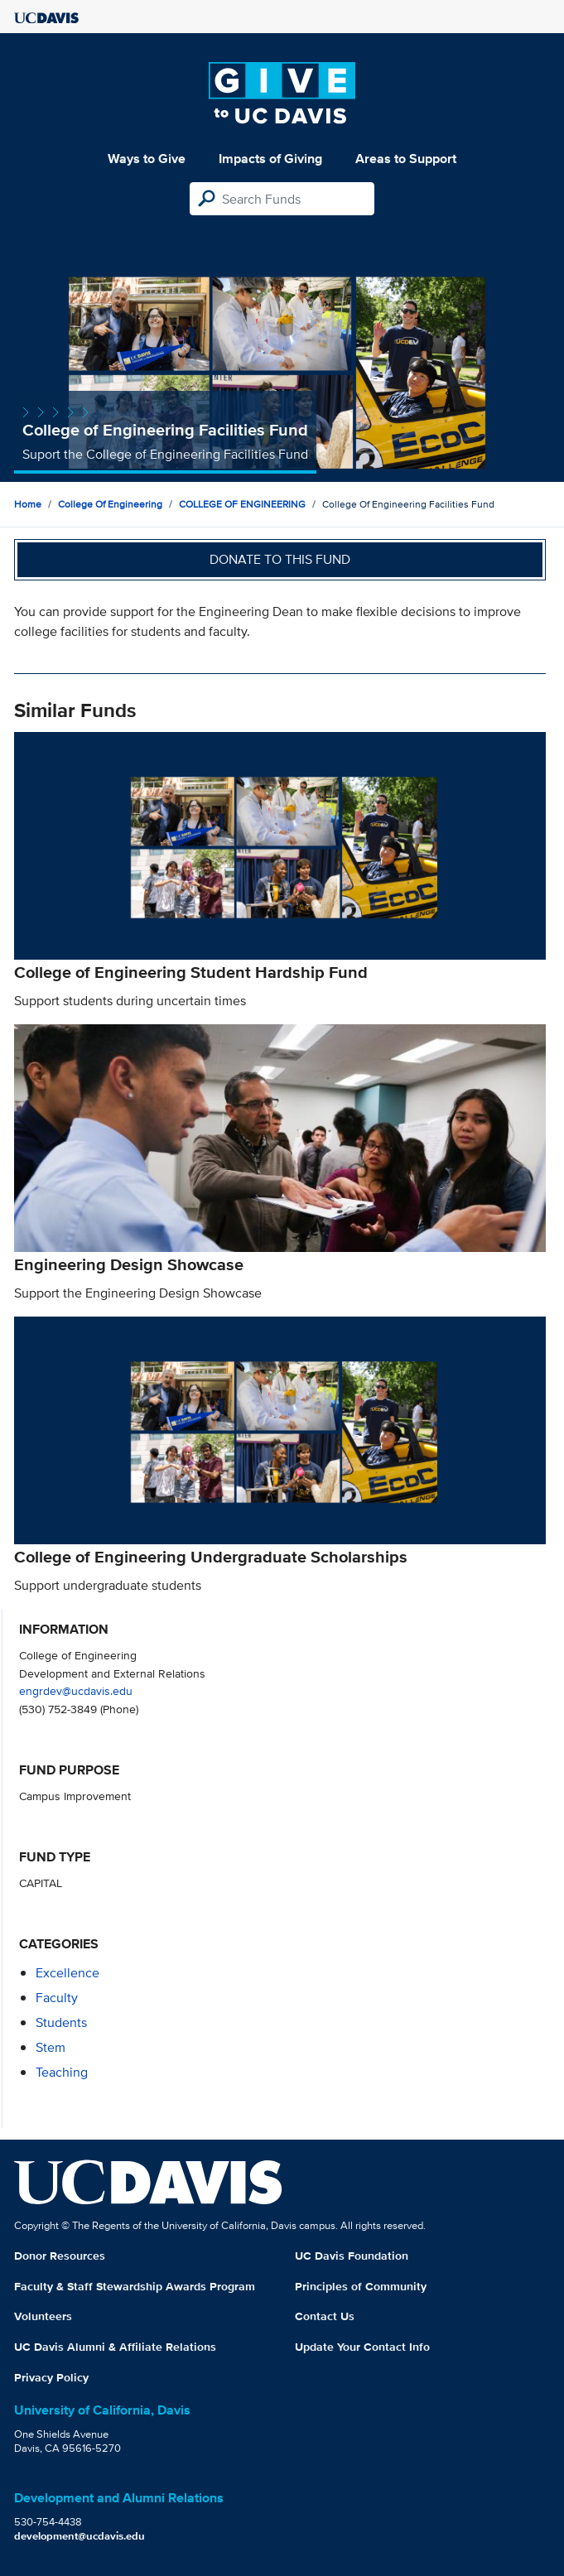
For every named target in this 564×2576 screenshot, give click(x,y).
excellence (67, 1972)
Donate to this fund (280, 559)
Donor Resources (59, 2255)
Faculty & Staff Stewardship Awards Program (134, 2286)
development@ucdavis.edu (79, 2536)
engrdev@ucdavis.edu (76, 1690)
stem (50, 2047)
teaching (62, 2072)
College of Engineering (110, 504)
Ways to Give (147, 158)
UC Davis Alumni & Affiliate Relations (115, 2346)
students (61, 2022)
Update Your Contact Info (362, 2346)
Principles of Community (361, 2286)
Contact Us (324, 2316)
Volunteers (43, 2316)
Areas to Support (405, 158)
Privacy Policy (51, 2377)
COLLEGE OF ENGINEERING (242, 504)
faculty (57, 1997)
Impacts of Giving (270, 158)
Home (27, 504)
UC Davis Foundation (351, 2255)
